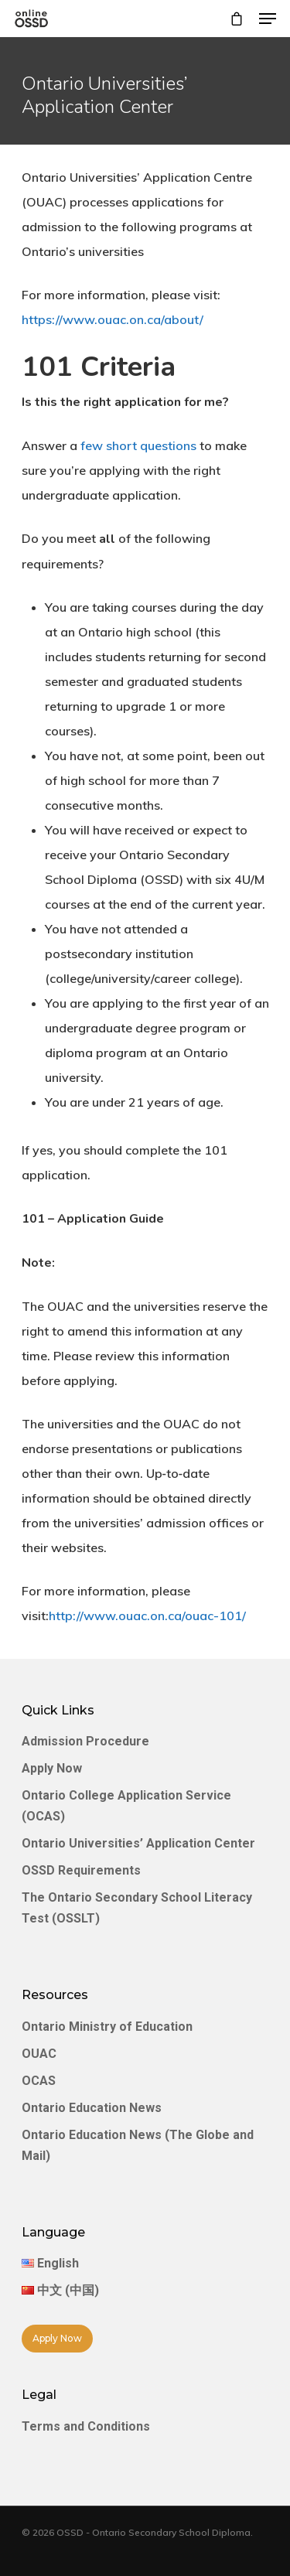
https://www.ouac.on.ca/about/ (112, 319)
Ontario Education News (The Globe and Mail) (138, 2145)
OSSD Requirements (81, 1870)
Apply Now (52, 1768)
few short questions (138, 445)
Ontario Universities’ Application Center (138, 1843)
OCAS (39, 2080)
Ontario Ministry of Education (107, 2026)
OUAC (39, 2053)
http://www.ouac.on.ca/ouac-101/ (147, 1615)
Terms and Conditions (86, 2426)
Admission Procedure (85, 1741)
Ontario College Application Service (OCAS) (126, 1806)
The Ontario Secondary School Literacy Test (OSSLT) (137, 1908)
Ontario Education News (92, 2107)
